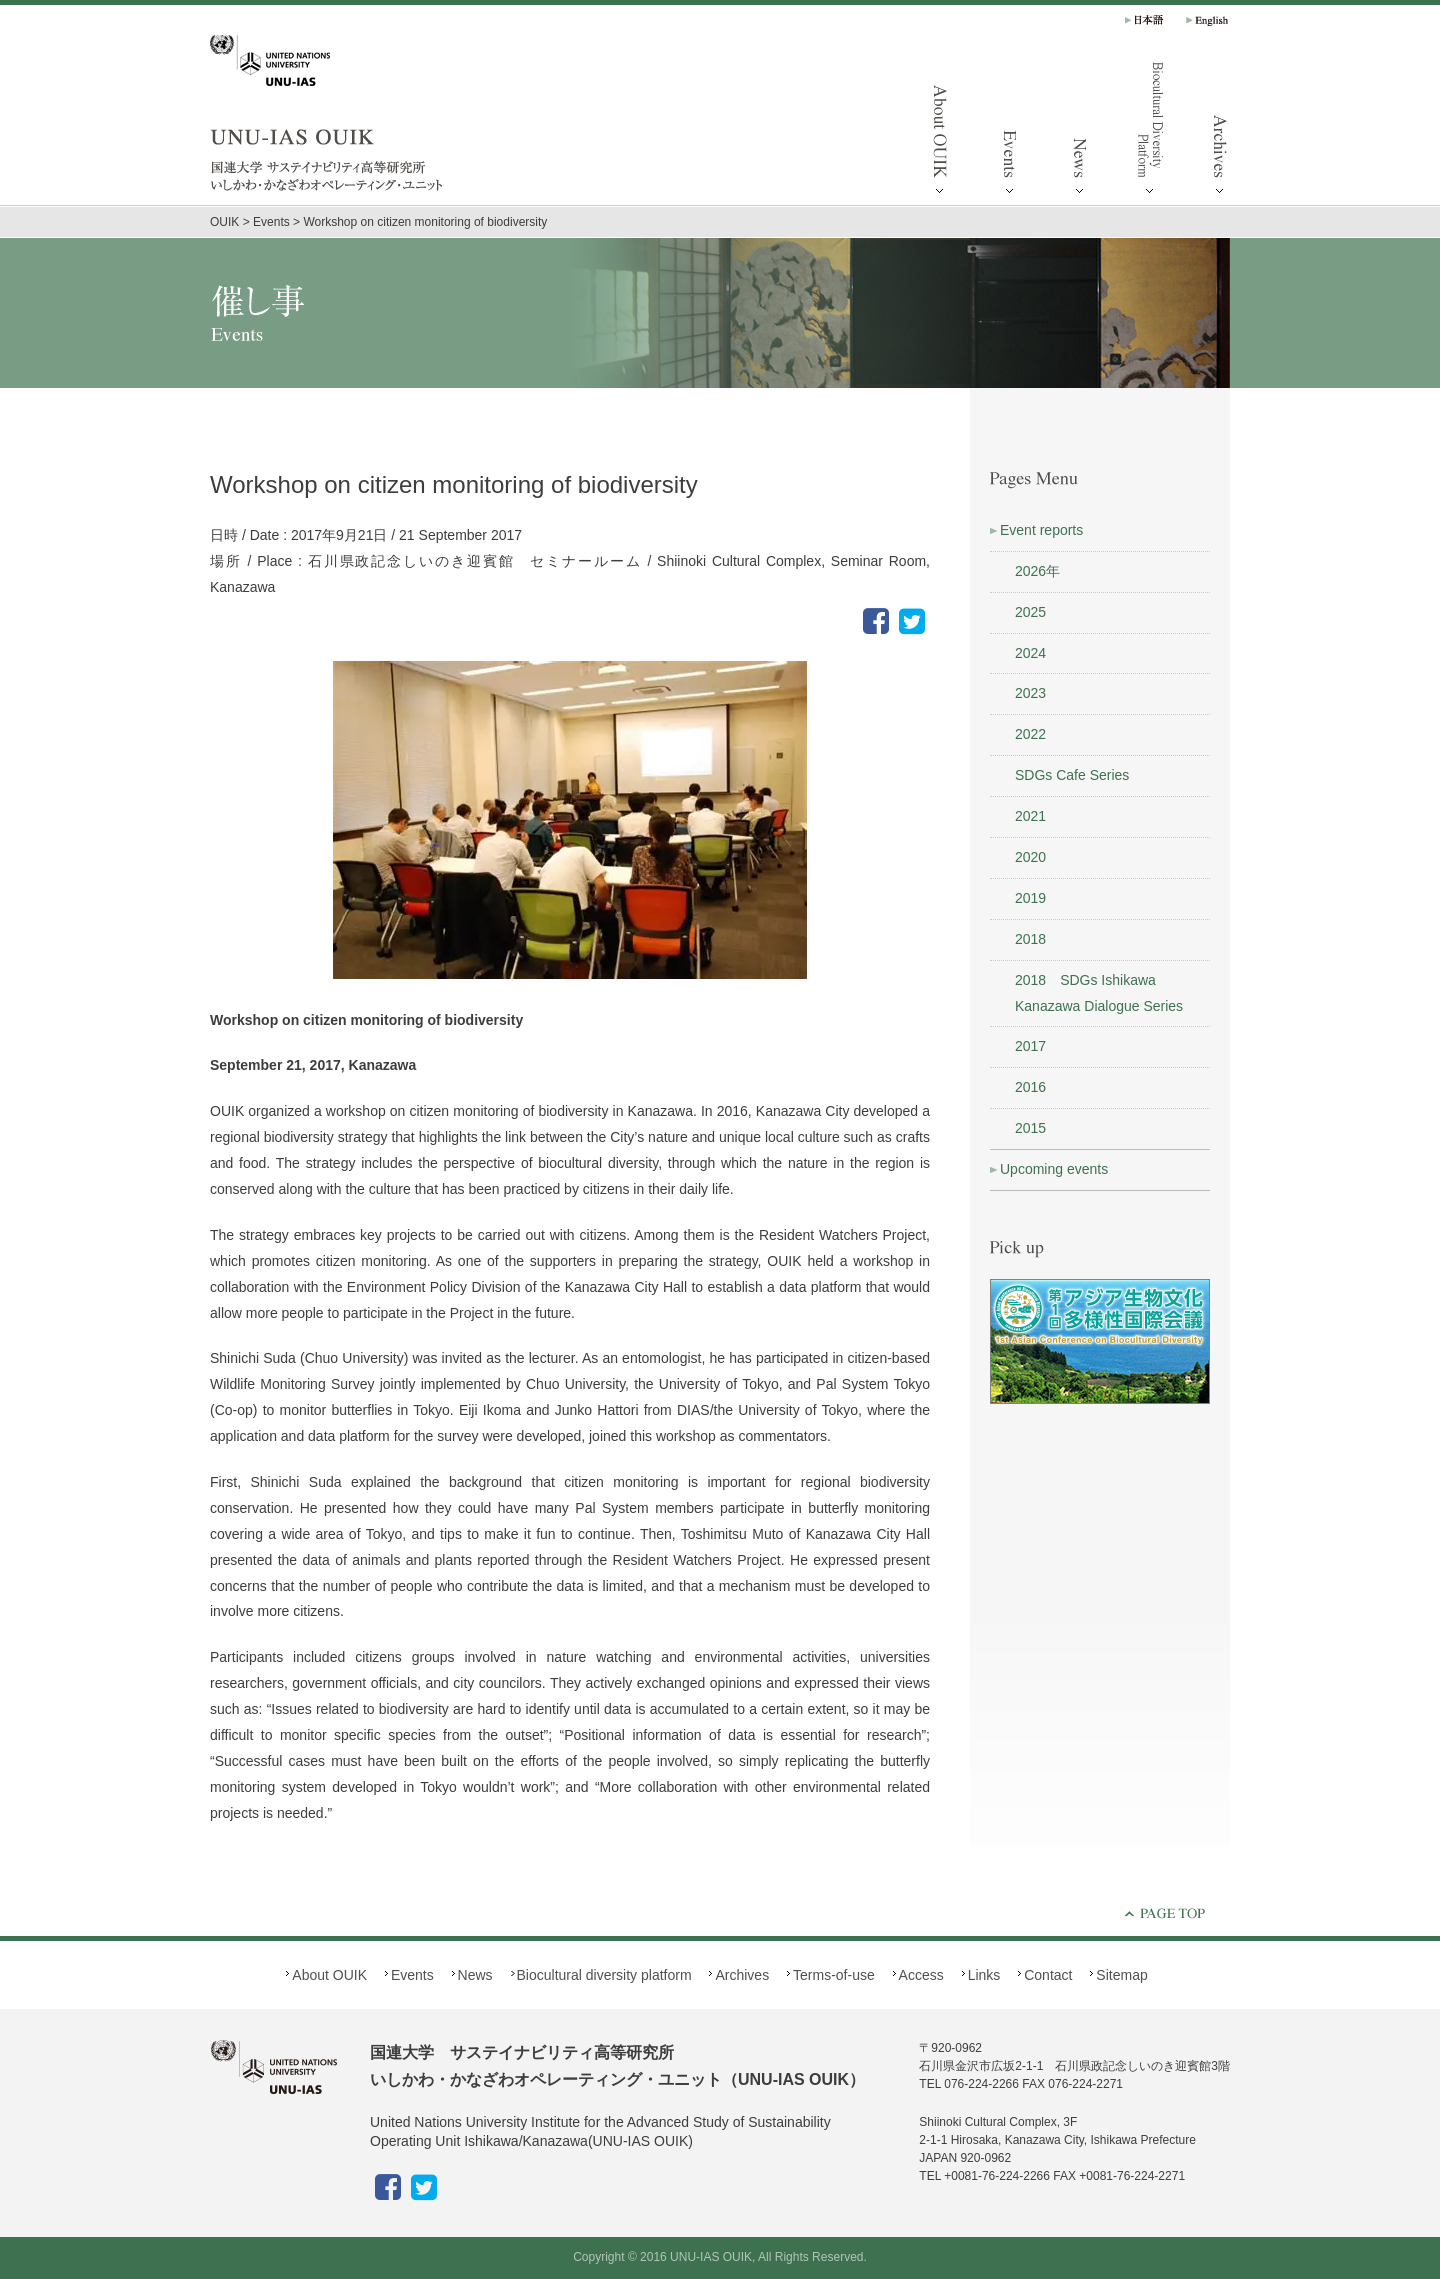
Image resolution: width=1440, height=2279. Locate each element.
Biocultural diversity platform (1150, 130)
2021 (1030, 816)
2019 (1030, 898)
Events (1010, 130)
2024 (1030, 653)
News (1080, 130)
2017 (1030, 1046)
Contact (1048, 1975)
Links (984, 1975)
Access (921, 1975)
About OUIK (940, 130)
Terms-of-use (834, 1975)
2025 (1030, 612)
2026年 (1037, 571)
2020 (1030, 857)
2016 (1030, 1087)
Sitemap (1121, 1975)
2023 (1030, 693)
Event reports (1041, 530)
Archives (1220, 130)
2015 (1030, 1128)
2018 (1030, 939)
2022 (1030, 734)
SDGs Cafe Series (1072, 775)
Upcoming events (1054, 1169)
